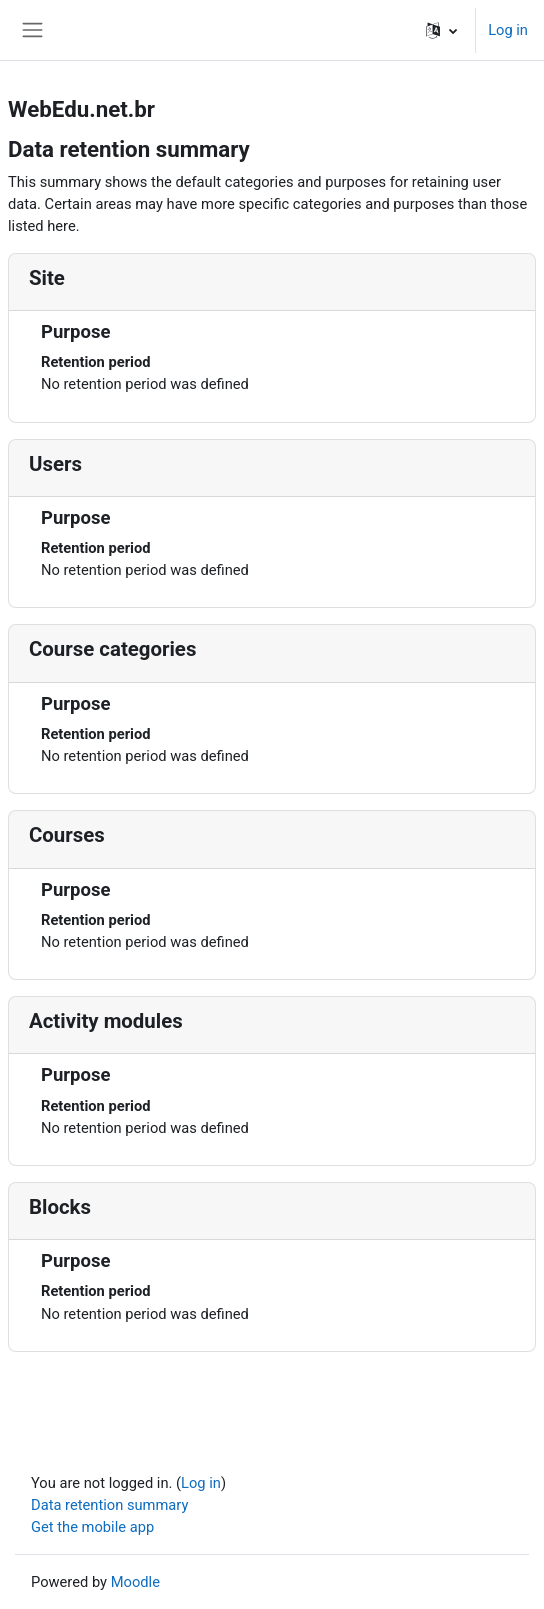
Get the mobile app (92, 1527)
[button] (441, 30)
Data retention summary (109, 1505)
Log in (508, 30)
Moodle (135, 1582)
